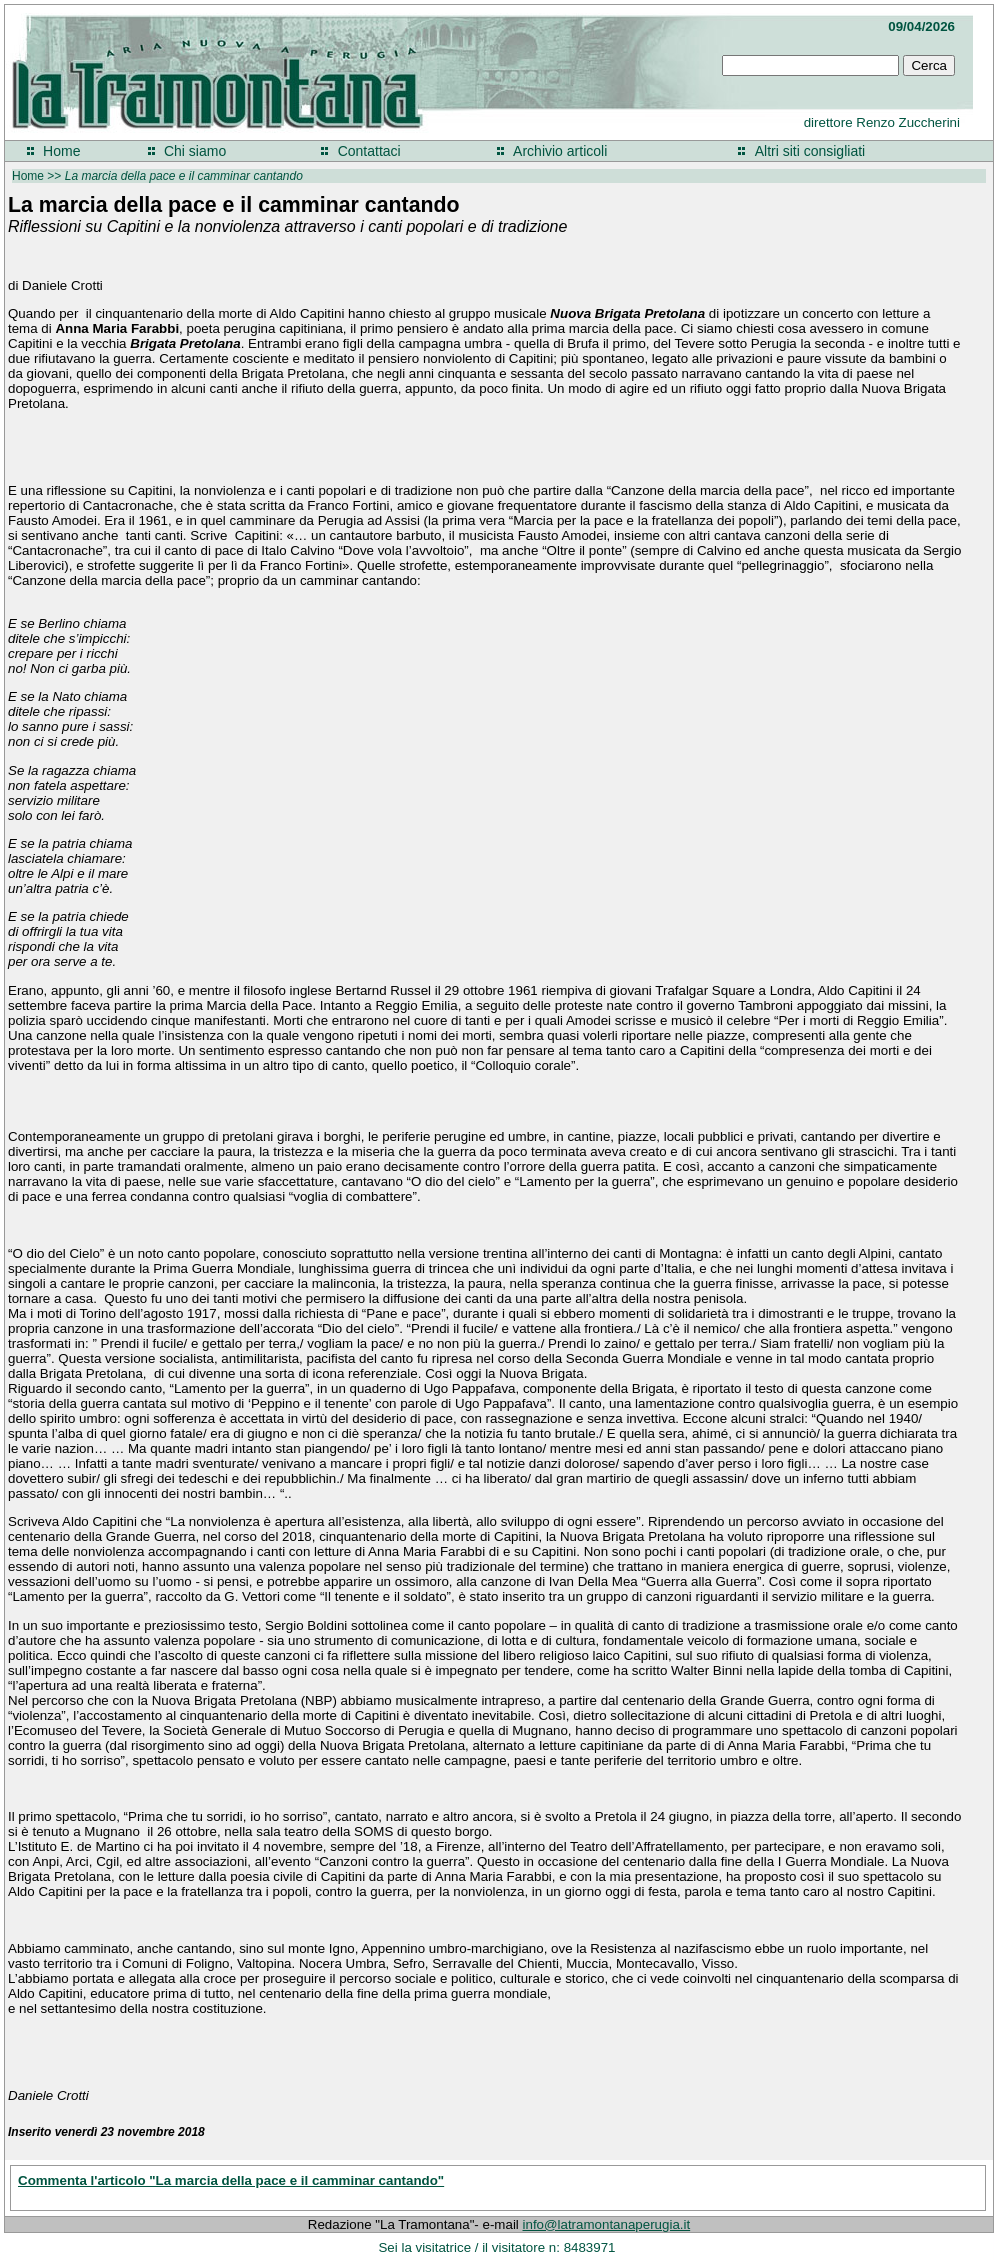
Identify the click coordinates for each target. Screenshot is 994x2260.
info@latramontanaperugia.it (607, 2224)
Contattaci (369, 151)
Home (61, 151)
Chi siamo (195, 151)
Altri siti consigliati (810, 151)
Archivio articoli (560, 151)
